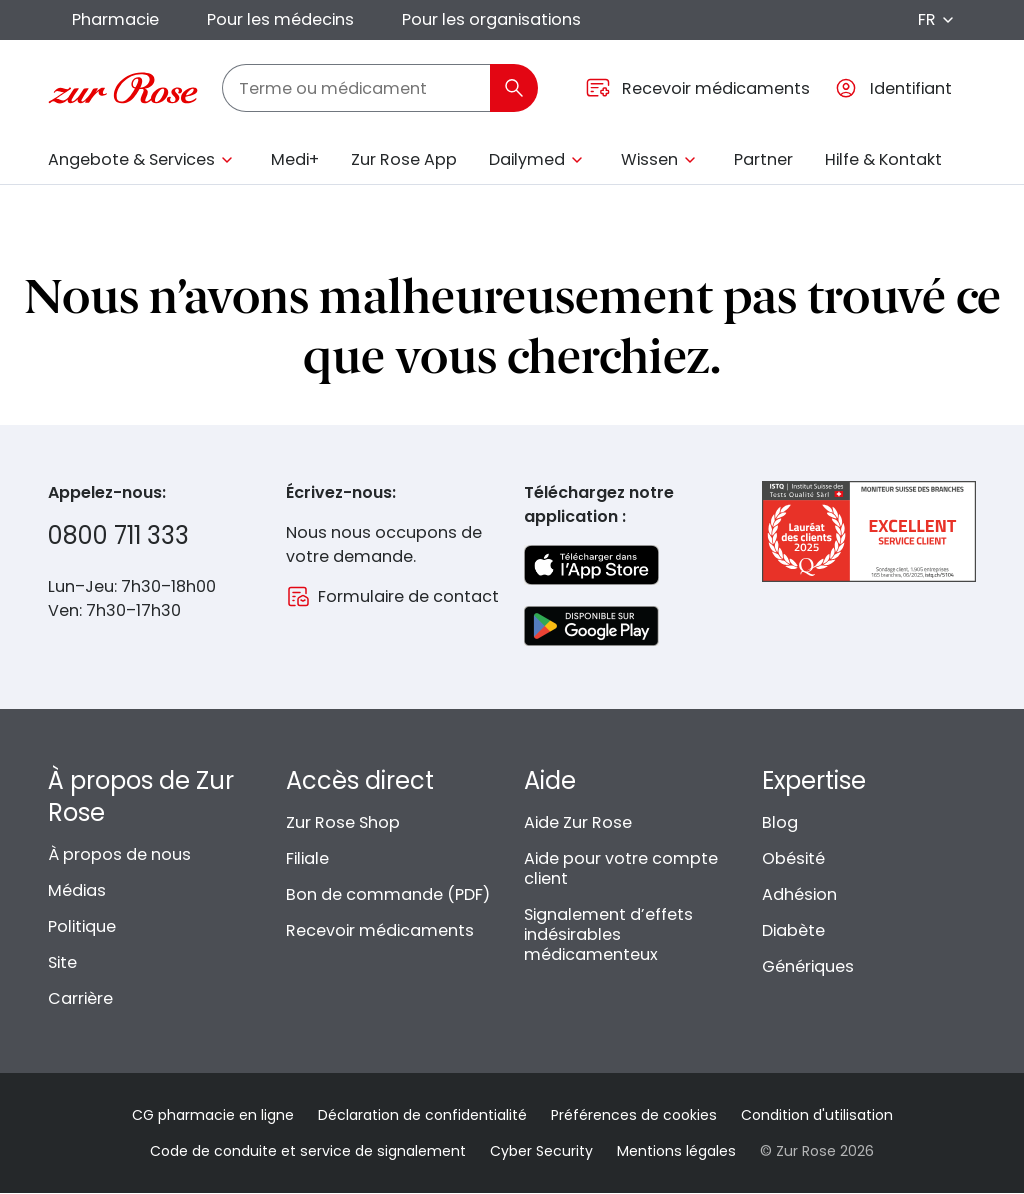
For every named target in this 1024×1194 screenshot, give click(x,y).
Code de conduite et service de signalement (308, 1151)
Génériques (808, 966)
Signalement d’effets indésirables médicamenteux (608, 934)
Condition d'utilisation (817, 1115)
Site (62, 962)
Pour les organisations (491, 19)
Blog (780, 822)
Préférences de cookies (634, 1115)
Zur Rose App (404, 159)
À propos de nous (119, 854)
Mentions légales (676, 1151)
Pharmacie (115, 19)
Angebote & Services (131, 159)
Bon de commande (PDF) (388, 894)
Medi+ (295, 159)
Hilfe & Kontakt (883, 159)
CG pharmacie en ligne (213, 1115)
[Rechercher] (514, 88)
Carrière (80, 998)
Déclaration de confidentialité (422, 1115)
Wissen (649, 159)
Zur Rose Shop (343, 822)
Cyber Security (541, 1151)
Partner (763, 159)
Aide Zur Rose (578, 822)
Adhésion (799, 894)
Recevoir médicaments (380, 930)
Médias (77, 890)
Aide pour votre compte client (621, 868)
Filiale (307, 858)
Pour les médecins (280, 19)
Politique (82, 926)
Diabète (793, 930)
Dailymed (527, 159)
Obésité (793, 858)
